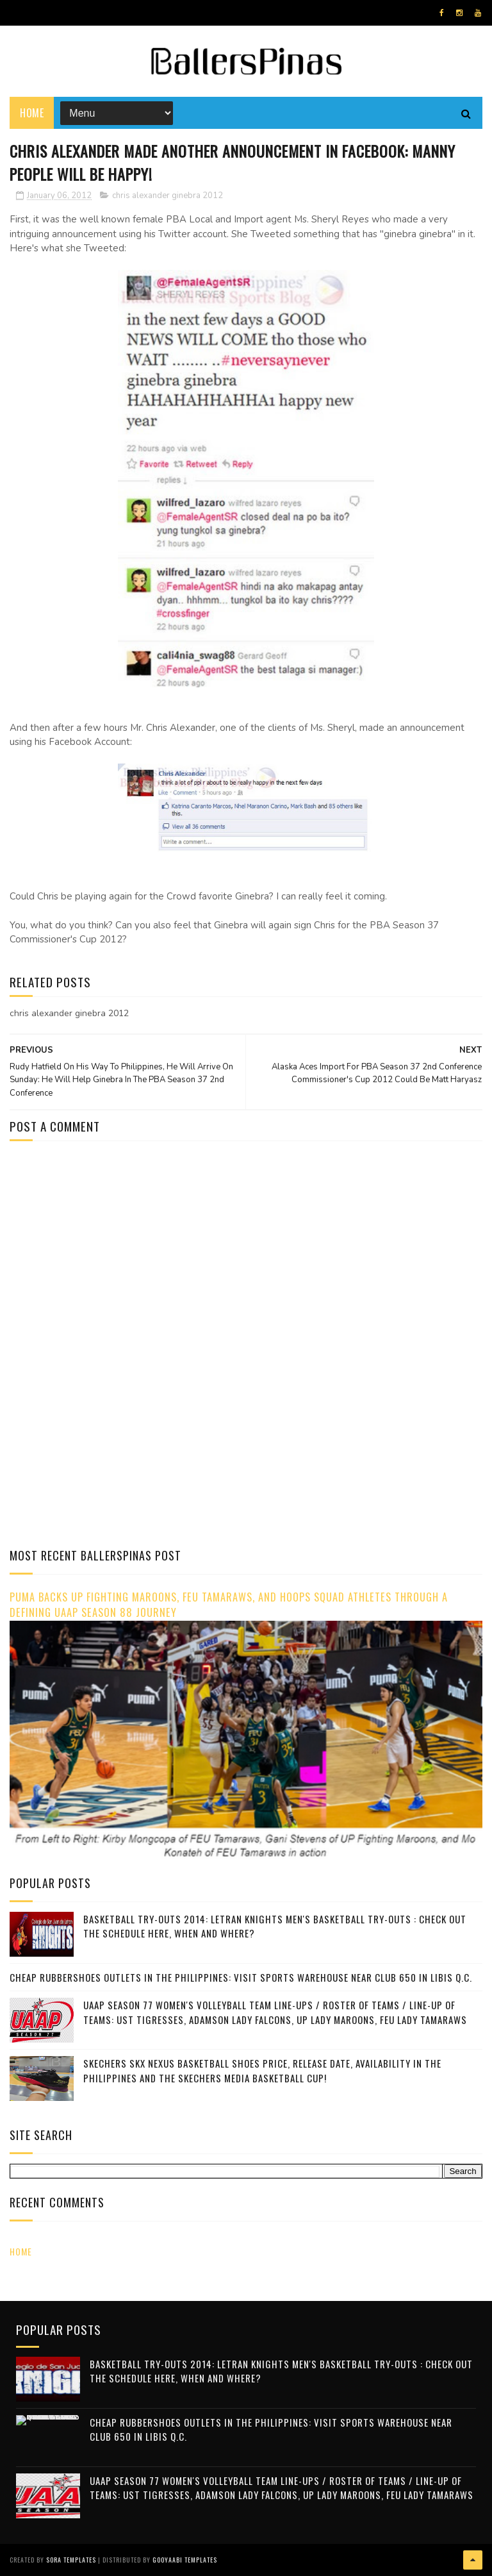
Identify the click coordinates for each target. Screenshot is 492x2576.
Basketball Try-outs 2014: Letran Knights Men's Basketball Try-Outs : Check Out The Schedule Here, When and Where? (274, 1926)
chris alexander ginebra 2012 (167, 195)
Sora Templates (71, 2559)
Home (32, 112)
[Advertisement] (117, 1247)
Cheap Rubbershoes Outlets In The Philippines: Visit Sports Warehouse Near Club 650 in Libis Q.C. (241, 1977)
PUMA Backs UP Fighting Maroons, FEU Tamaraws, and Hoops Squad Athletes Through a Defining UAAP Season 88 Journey (229, 1605)
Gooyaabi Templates (184, 2559)
